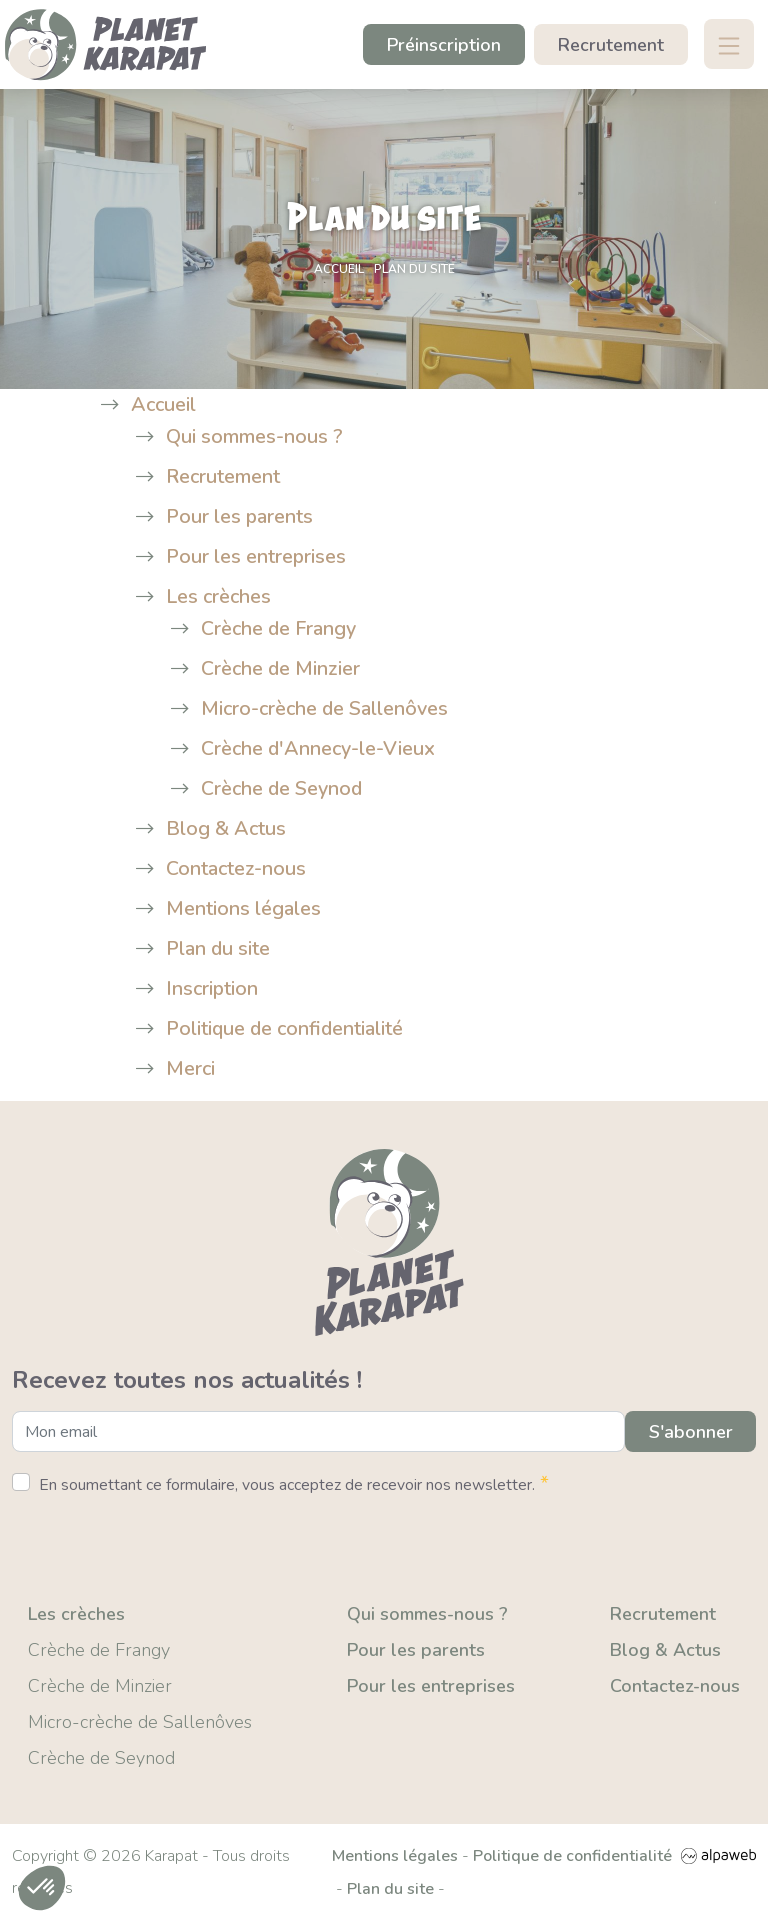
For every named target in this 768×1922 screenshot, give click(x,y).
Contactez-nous (236, 870)
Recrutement (611, 46)
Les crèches (218, 598)
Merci (190, 1070)
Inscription (212, 990)
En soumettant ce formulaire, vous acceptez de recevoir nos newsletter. (294, 1485)
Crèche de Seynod (282, 790)
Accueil (163, 406)
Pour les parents (240, 518)
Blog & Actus (226, 830)
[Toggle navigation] (728, 45)
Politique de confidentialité (286, 1030)
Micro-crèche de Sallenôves (325, 710)
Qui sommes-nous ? (254, 438)
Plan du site (219, 950)
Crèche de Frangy (279, 630)
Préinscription (444, 46)
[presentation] (164, 1543)
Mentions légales (243, 910)
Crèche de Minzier (281, 670)
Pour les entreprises (257, 558)
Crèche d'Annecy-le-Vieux (318, 750)
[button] (42, 1888)
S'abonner (690, 1434)
